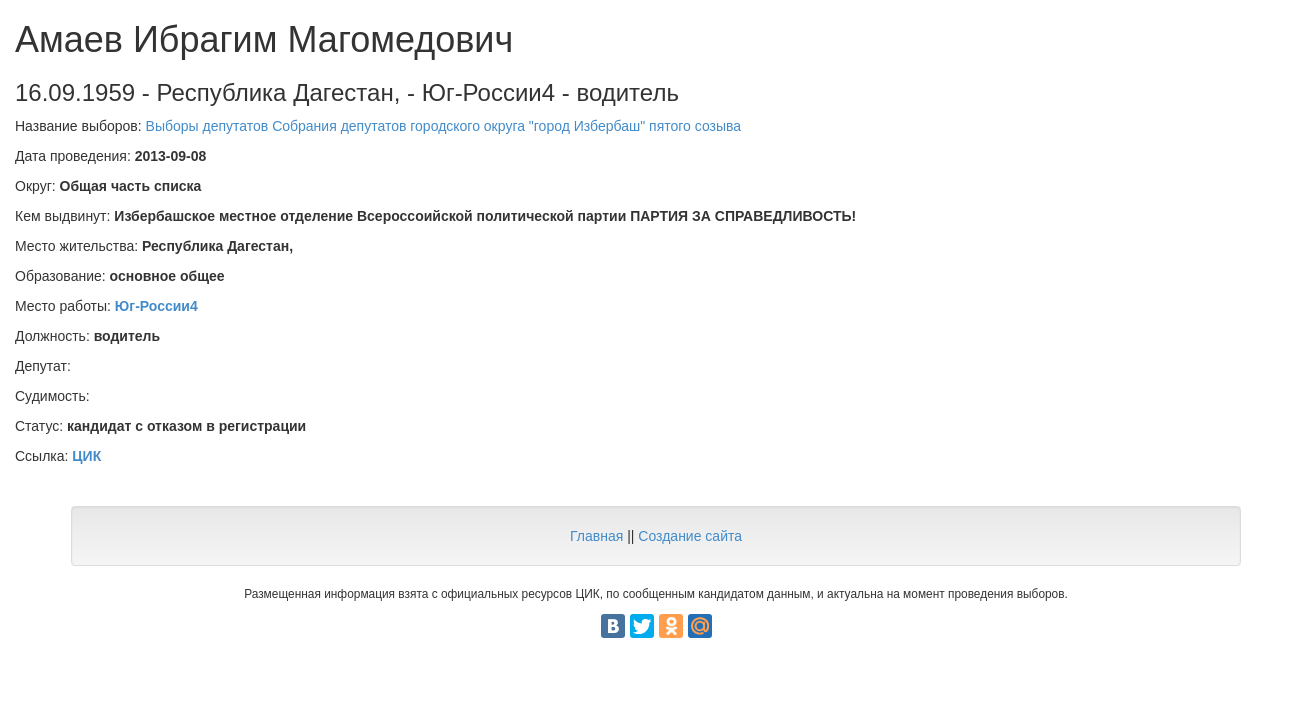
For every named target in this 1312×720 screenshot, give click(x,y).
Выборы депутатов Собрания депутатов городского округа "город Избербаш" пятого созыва (444, 126)
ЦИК (86, 456)
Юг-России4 (156, 306)
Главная (596, 536)
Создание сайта (690, 536)
